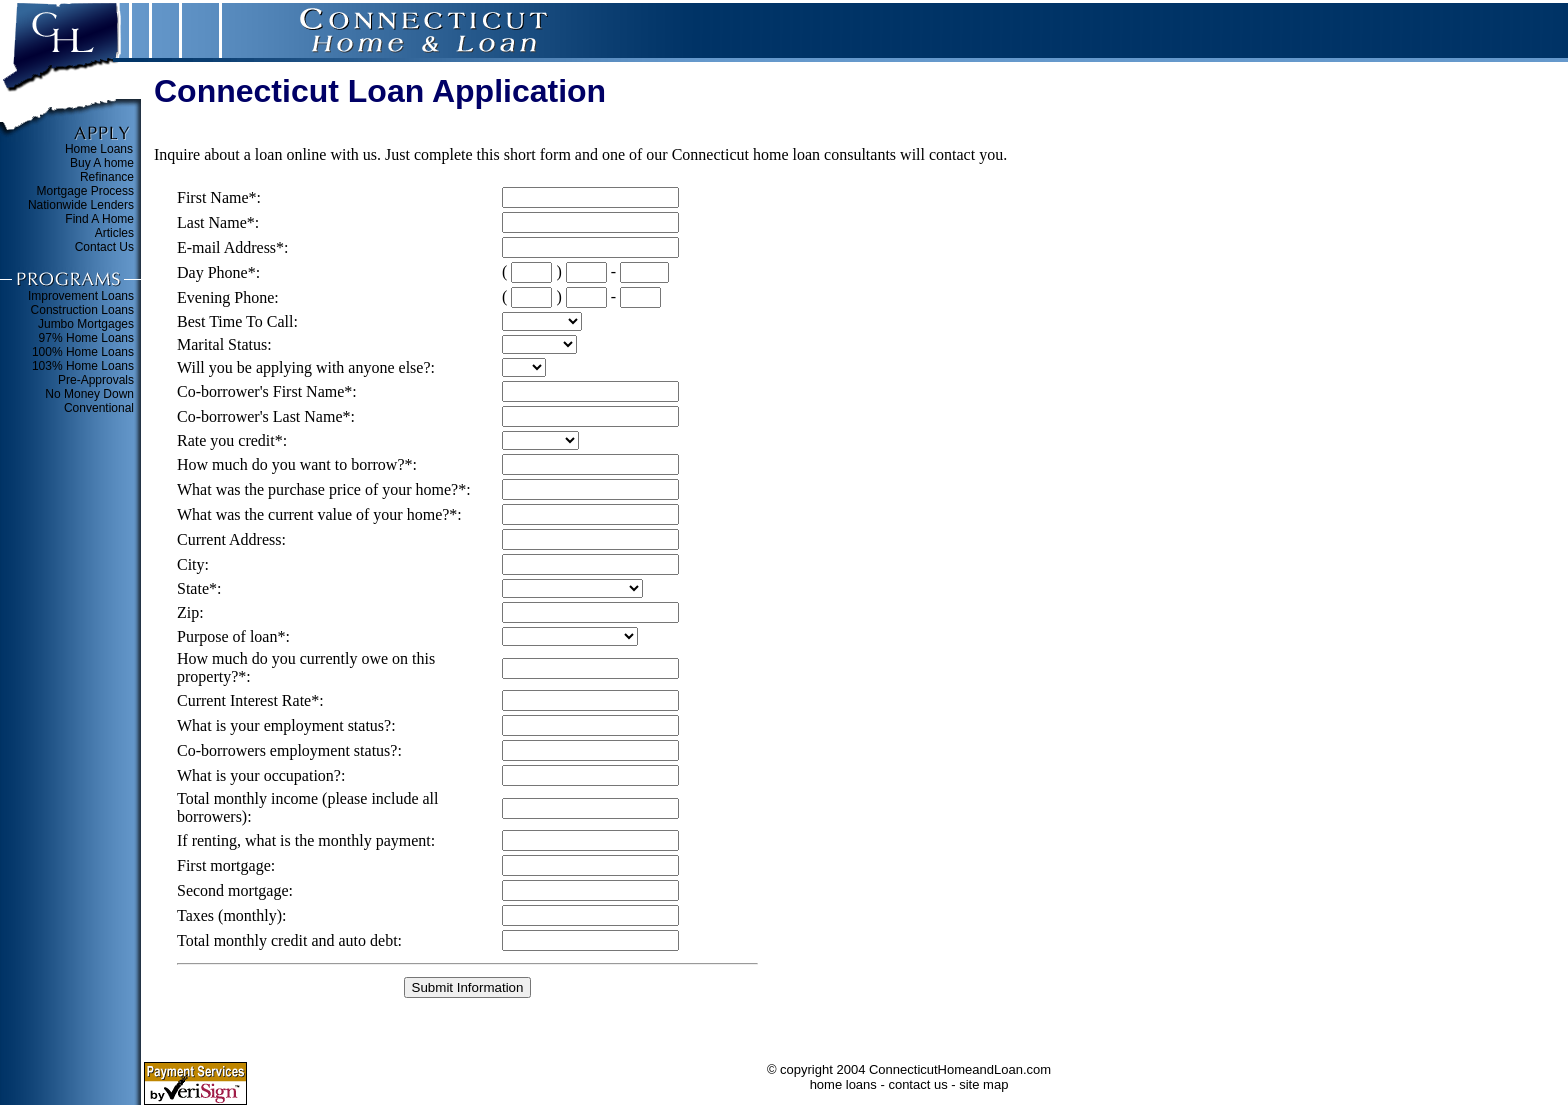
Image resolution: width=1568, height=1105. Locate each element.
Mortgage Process (85, 191)
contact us (917, 1084)
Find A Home (99, 219)
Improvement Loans (81, 296)
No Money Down (89, 394)
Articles (114, 233)
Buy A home (102, 163)
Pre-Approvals (96, 380)
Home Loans (99, 149)
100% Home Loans (83, 352)
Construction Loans (82, 310)
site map (983, 1084)
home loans (843, 1084)
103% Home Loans (83, 366)
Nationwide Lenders (81, 205)
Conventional (99, 408)
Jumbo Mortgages (86, 324)
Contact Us (104, 247)
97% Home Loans (86, 338)
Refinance (107, 177)
